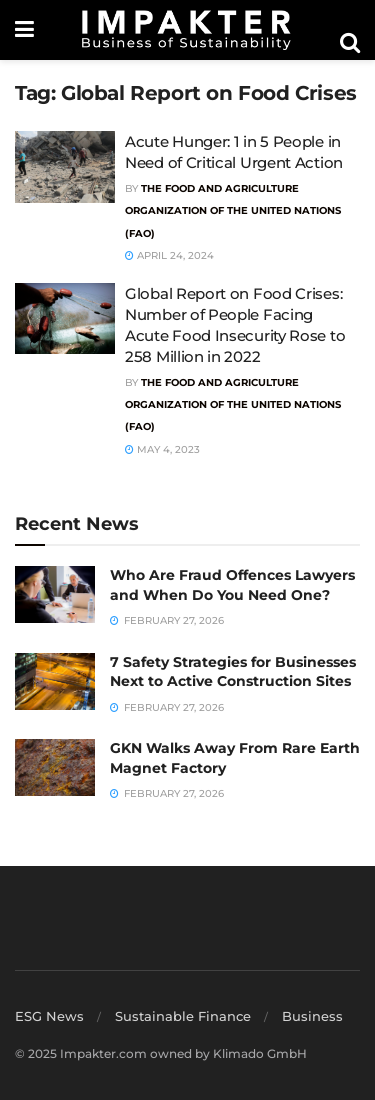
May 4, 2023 (162, 449)
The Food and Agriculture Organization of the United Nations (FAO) (233, 211)
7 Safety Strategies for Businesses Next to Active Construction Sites (233, 672)
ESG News (49, 1016)
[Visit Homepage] (187, 30)
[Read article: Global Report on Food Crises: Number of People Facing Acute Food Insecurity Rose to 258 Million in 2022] (65, 319)
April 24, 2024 (169, 255)
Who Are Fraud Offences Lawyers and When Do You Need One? (232, 585)
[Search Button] (350, 43)
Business (312, 1016)
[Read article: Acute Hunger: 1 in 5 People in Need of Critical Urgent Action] (65, 167)
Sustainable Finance (183, 1016)
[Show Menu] (24, 30)
